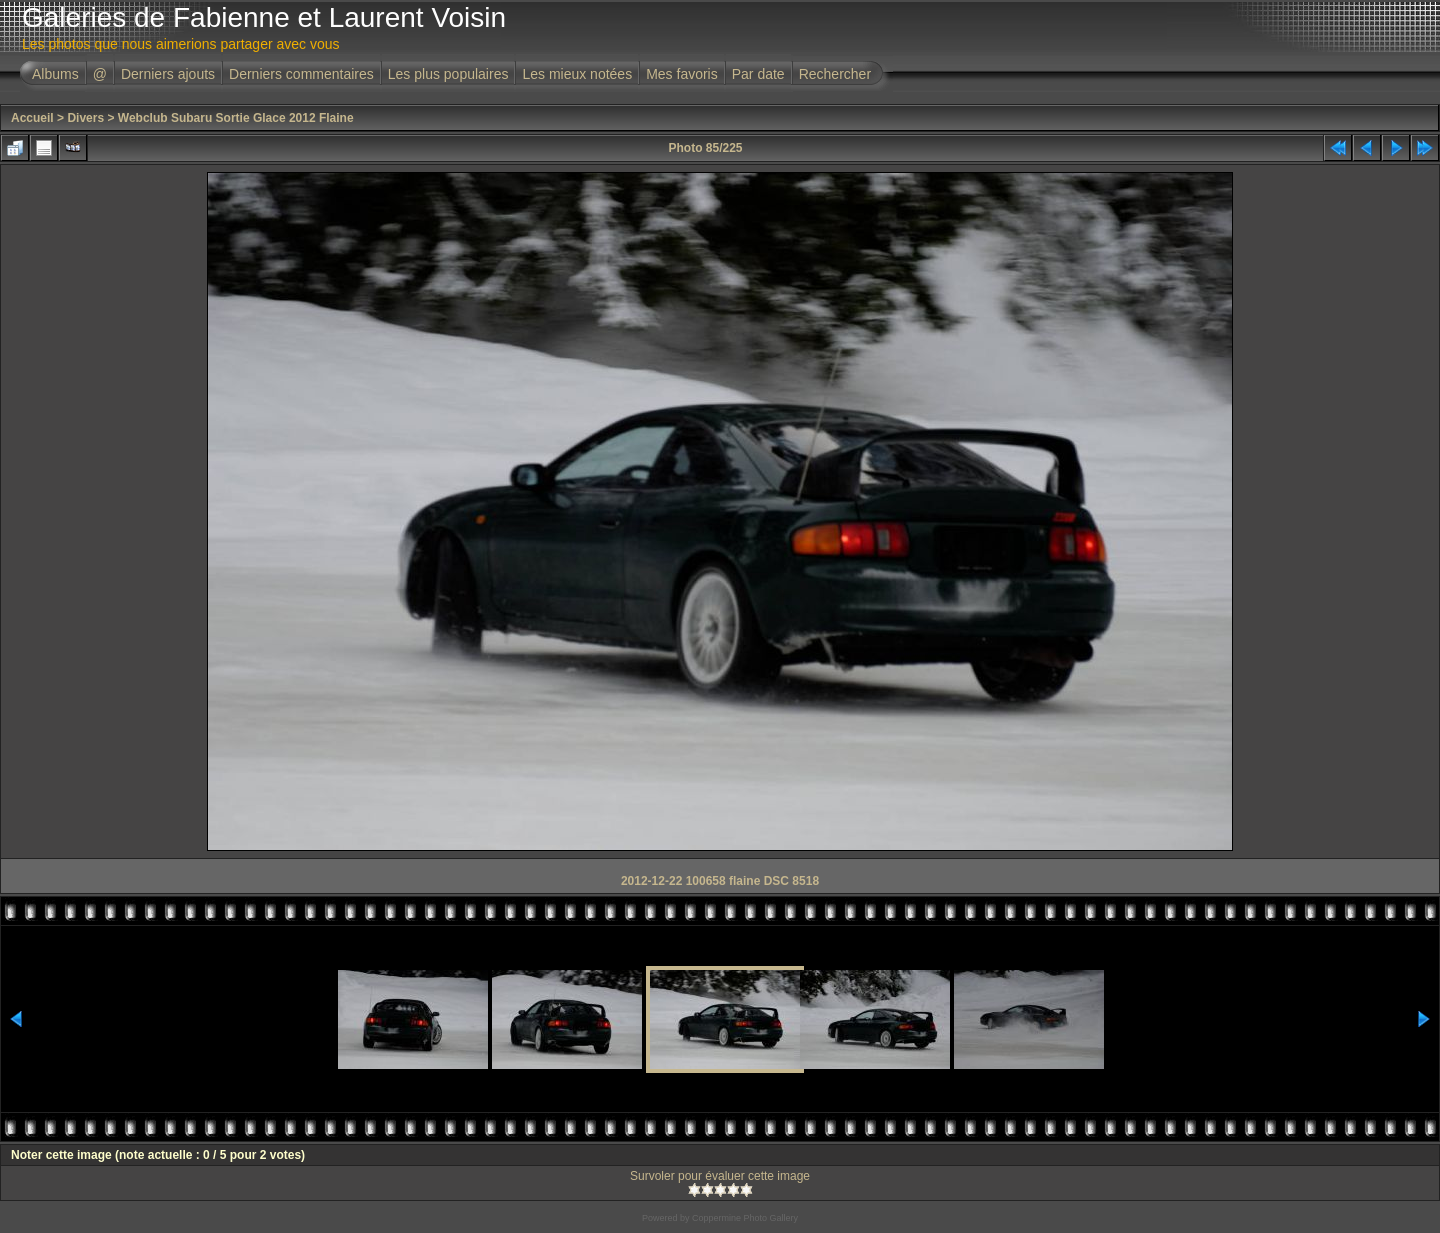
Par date (758, 74)
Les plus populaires (448, 74)
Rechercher (835, 74)
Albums (55, 74)
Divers (85, 118)
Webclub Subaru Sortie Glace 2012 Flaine (236, 118)
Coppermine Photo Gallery (745, 1218)
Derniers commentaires (301, 74)
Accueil (32, 118)
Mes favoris (682, 74)
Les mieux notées (577, 74)
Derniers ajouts (168, 74)
